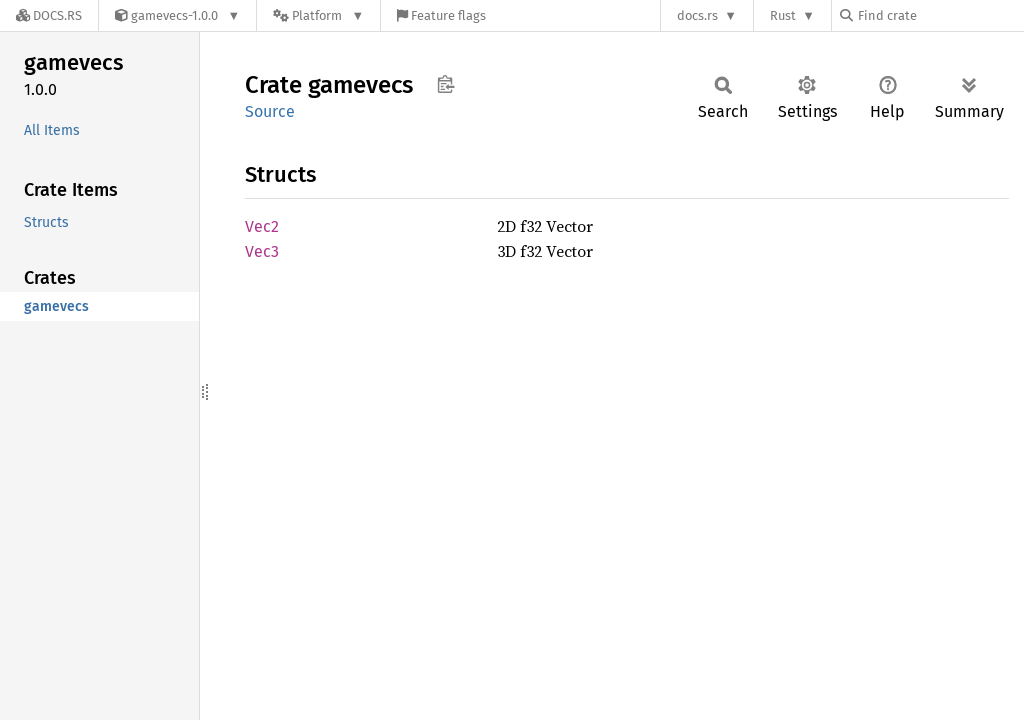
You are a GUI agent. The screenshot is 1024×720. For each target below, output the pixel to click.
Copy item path (445, 84)
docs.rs (697, 15)
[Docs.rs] (49, 15)
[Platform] (318, 15)
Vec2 (262, 226)
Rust (783, 15)
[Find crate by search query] (940, 15)
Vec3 (262, 251)
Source (270, 111)
